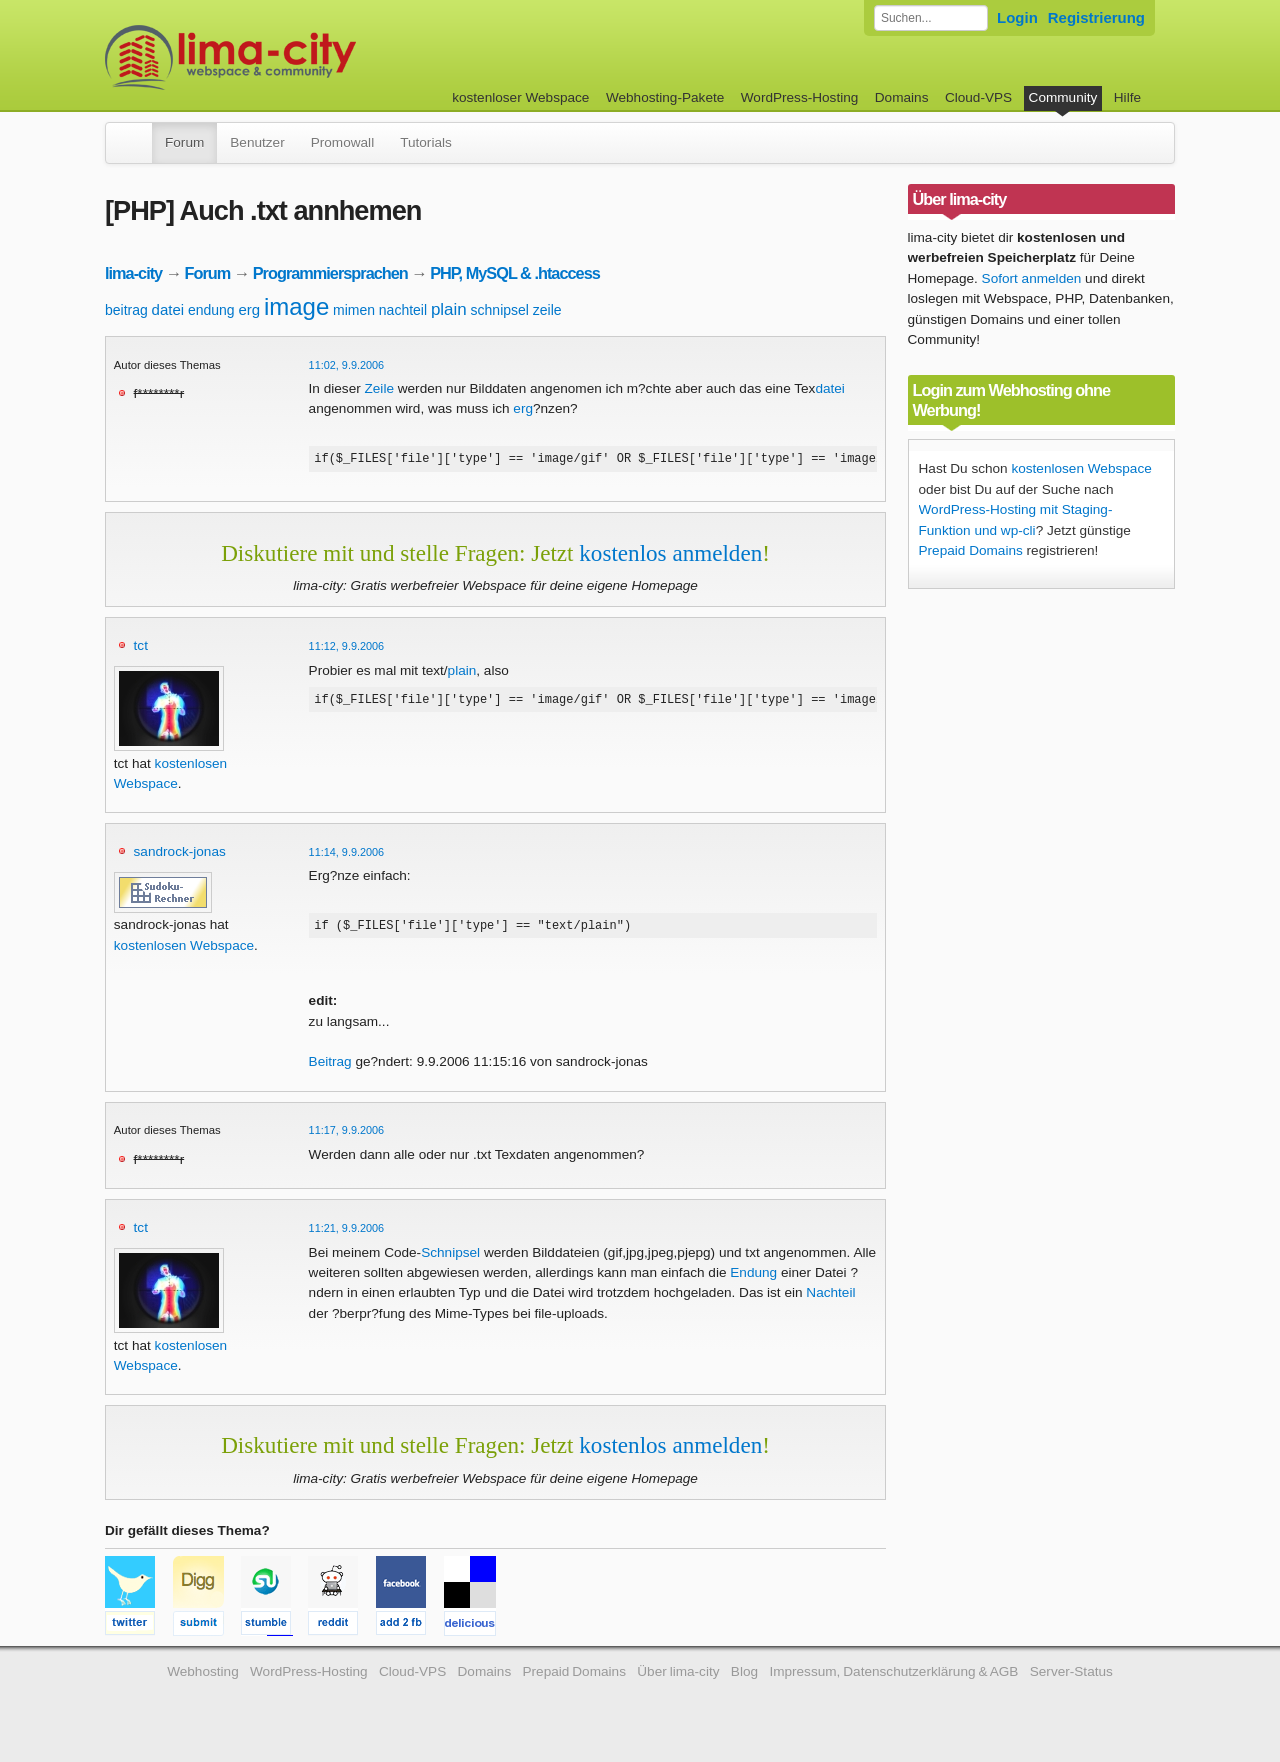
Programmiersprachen (330, 273)
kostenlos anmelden (670, 556)
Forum (184, 142)
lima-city (133, 273)
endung (211, 310)
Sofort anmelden (1032, 278)
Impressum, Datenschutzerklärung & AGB (893, 1677)
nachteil (403, 310)
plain (449, 309)
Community (1063, 97)
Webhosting (203, 1677)
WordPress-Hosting (800, 97)
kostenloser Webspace (520, 97)
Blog (744, 1677)
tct (141, 648)
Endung (753, 1278)
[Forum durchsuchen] (931, 18)
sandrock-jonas (180, 854)
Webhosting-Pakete (665, 97)
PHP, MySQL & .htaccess (515, 273)
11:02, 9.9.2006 (347, 365)
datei (168, 309)
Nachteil (830, 1298)
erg (249, 309)
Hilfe (1127, 97)
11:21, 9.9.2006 (347, 1234)
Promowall (342, 142)
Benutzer (257, 142)
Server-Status (1071, 1677)
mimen (354, 310)
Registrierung (1096, 17)
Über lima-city (678, 1677)
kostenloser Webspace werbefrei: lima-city (305, 57)
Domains (902, 97)
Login (1017, 17)
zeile (547, 310)
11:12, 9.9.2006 (347, 649)
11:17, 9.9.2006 (347, 1136)
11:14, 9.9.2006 (347, 855)
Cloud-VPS (978, 97)
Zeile (379, 388)
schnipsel (500, 310)
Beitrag (330, 1067)
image (296, 306)
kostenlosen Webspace (184, 948)
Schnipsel (450, 1258)
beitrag (126, 310)
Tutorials (426, 142)
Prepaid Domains (971, 550)
